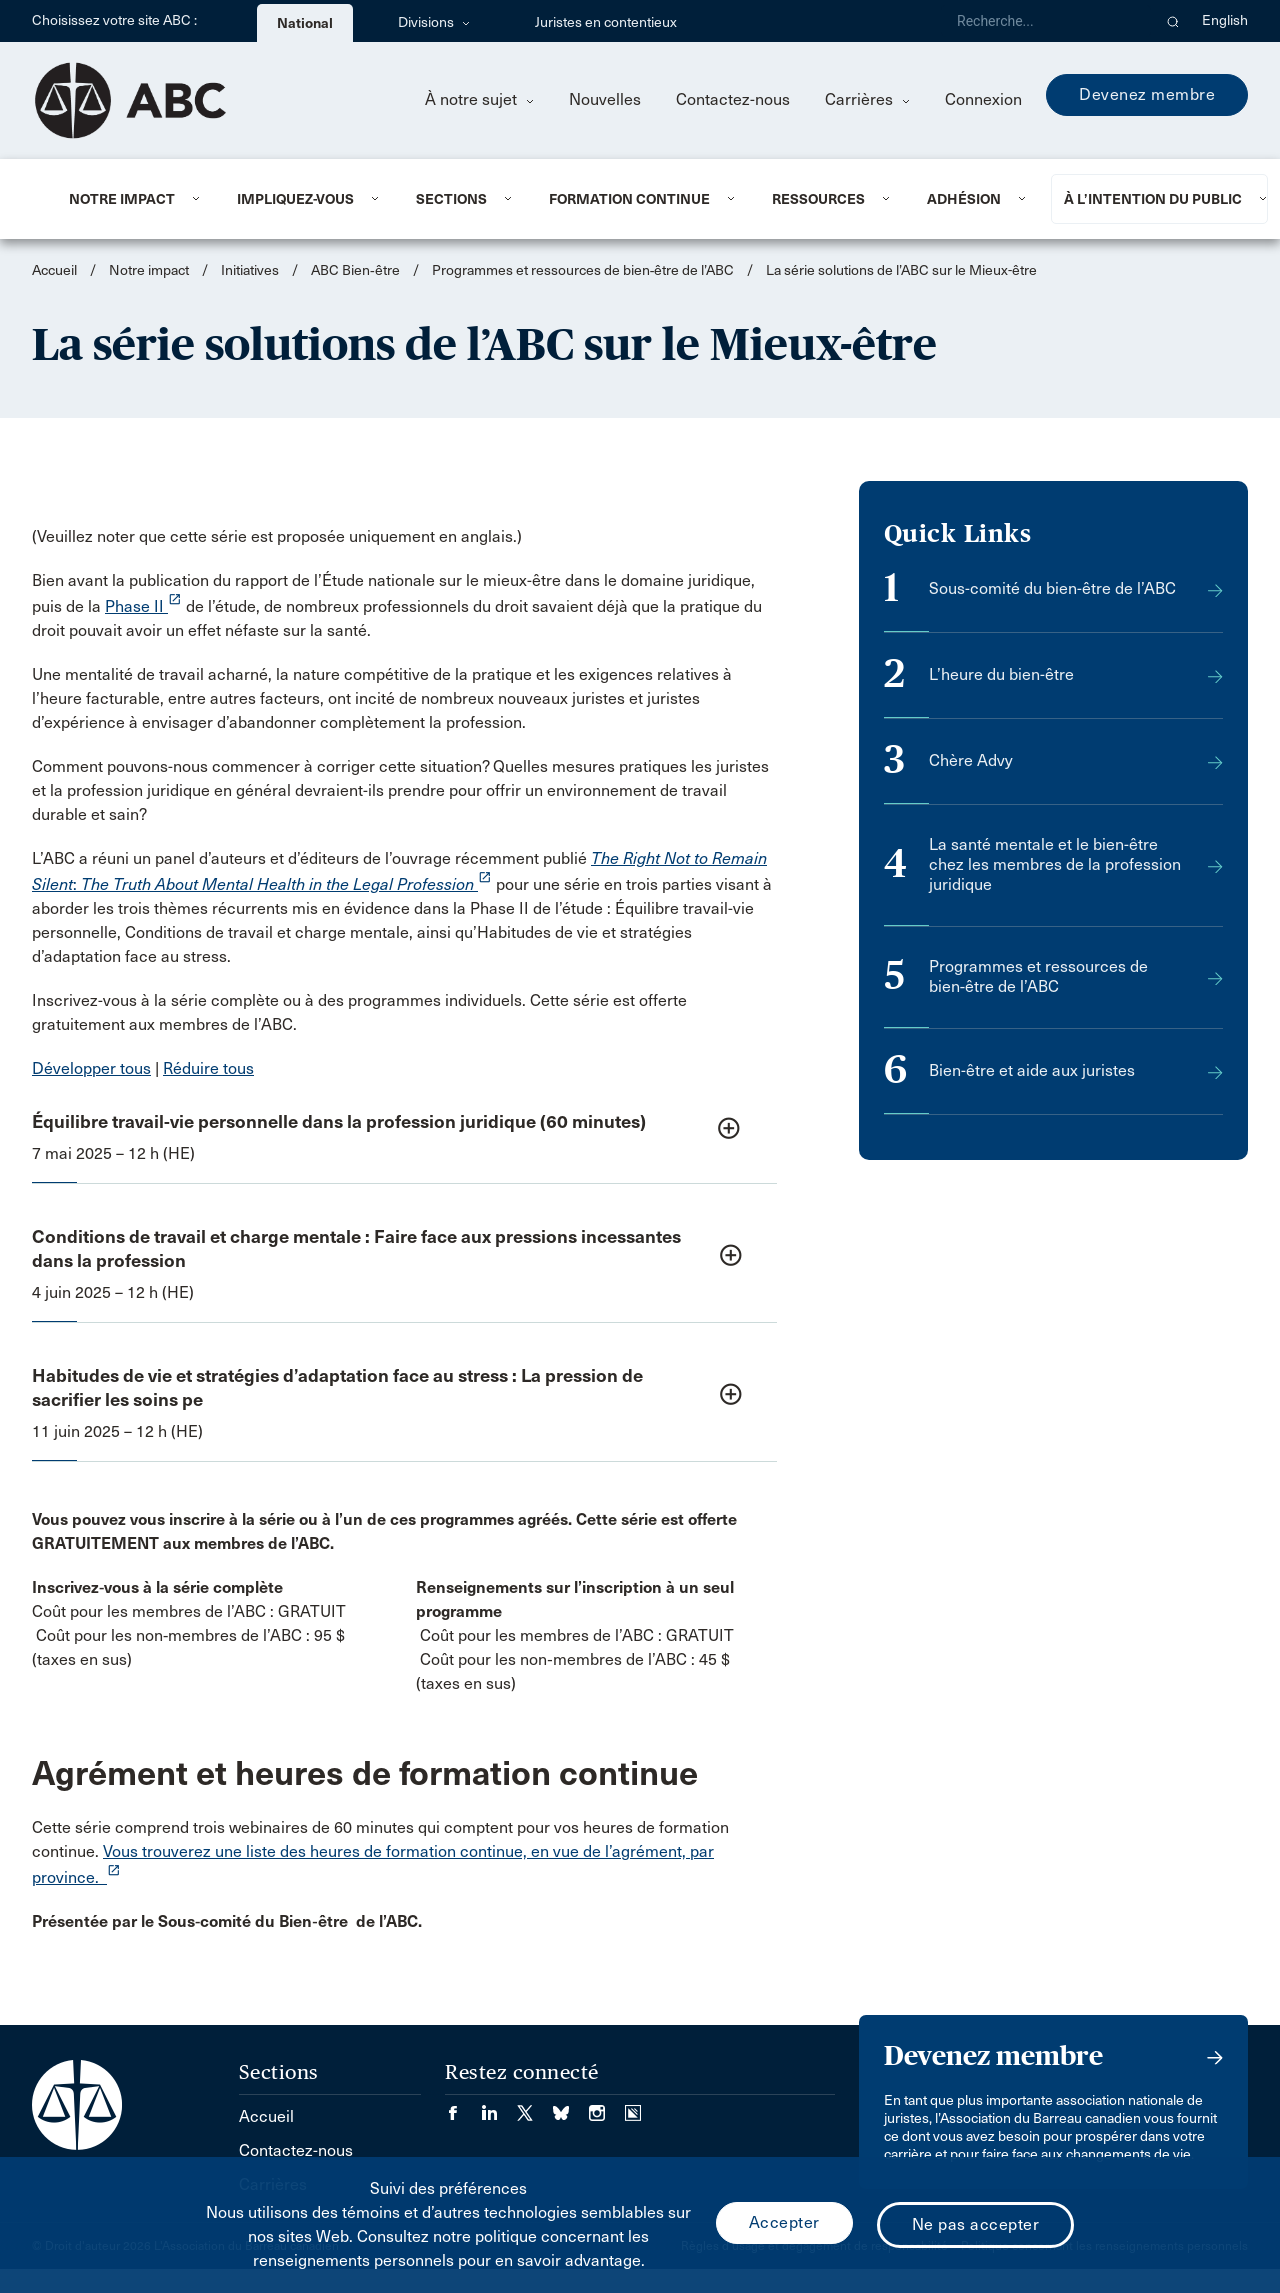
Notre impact (122, 199)
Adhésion (964, 199)
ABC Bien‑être (355, 270)
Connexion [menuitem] (983, 99)
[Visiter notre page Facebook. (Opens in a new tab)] (463, 2106)
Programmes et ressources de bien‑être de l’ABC (585, 270)
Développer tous (91, 1068)
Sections (451, 199)
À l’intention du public (1153, 199)
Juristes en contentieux (606, 22)
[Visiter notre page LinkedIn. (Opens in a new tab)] (499, 2106)
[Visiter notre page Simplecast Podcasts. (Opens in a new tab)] (633, 2106)
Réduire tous (208, 1068)
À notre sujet (479, 99)
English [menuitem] (1225, 20)
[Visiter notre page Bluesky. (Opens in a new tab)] (571, 2106)
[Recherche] (1046, 21)
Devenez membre (1147, 94)
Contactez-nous (733, 99)
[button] (1173, 21)
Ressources (818, 199)
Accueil (54, 270)
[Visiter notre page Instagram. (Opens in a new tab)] (607, 2106)
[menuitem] (128, 199)
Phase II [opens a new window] (143, 606)
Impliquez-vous (295, 199)
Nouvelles (605, 99)
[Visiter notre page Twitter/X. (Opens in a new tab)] (535, 2106)
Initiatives (250, 270)
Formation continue (629, 199)
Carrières (867, 99)
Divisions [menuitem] (434, 22)
